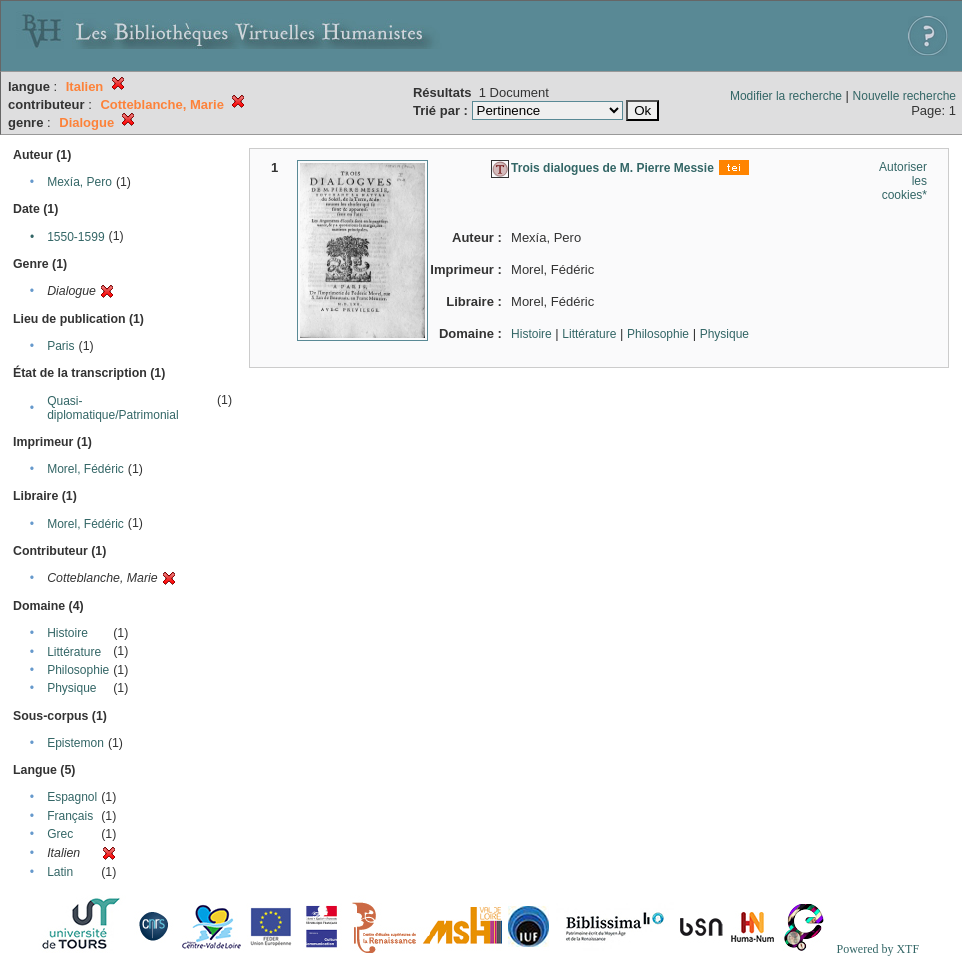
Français (70, 816)
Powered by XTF (877, 949)
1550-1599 (75, 237)
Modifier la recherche (786, 96)
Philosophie (78, 670)
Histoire (67, 633)
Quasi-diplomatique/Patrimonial (112, 408)
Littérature (74, 652)
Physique (71, 688)
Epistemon (75, 743)
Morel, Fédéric (85, 469)
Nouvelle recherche (904, 96)
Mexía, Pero (79, 182)
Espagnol (72, 797)
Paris (60, 346)
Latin (60, 872)
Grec (60, 834)
